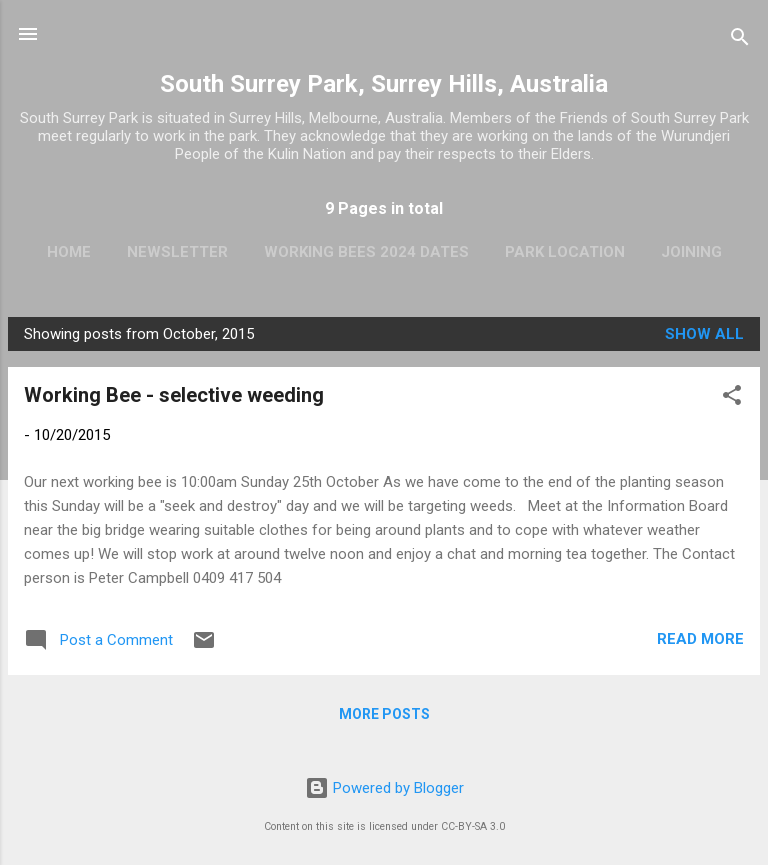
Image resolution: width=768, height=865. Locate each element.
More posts (384, 714)
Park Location (565, 252)
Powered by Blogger (384, 788)
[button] (732, 398)
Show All (704, 334)
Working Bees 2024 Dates (366, 252)
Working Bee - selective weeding (174, 395)
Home (69, 252)
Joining (691, 252)
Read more (700, 639)
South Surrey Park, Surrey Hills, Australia (384, 84)
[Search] (740, 40)
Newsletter (177, 252)
